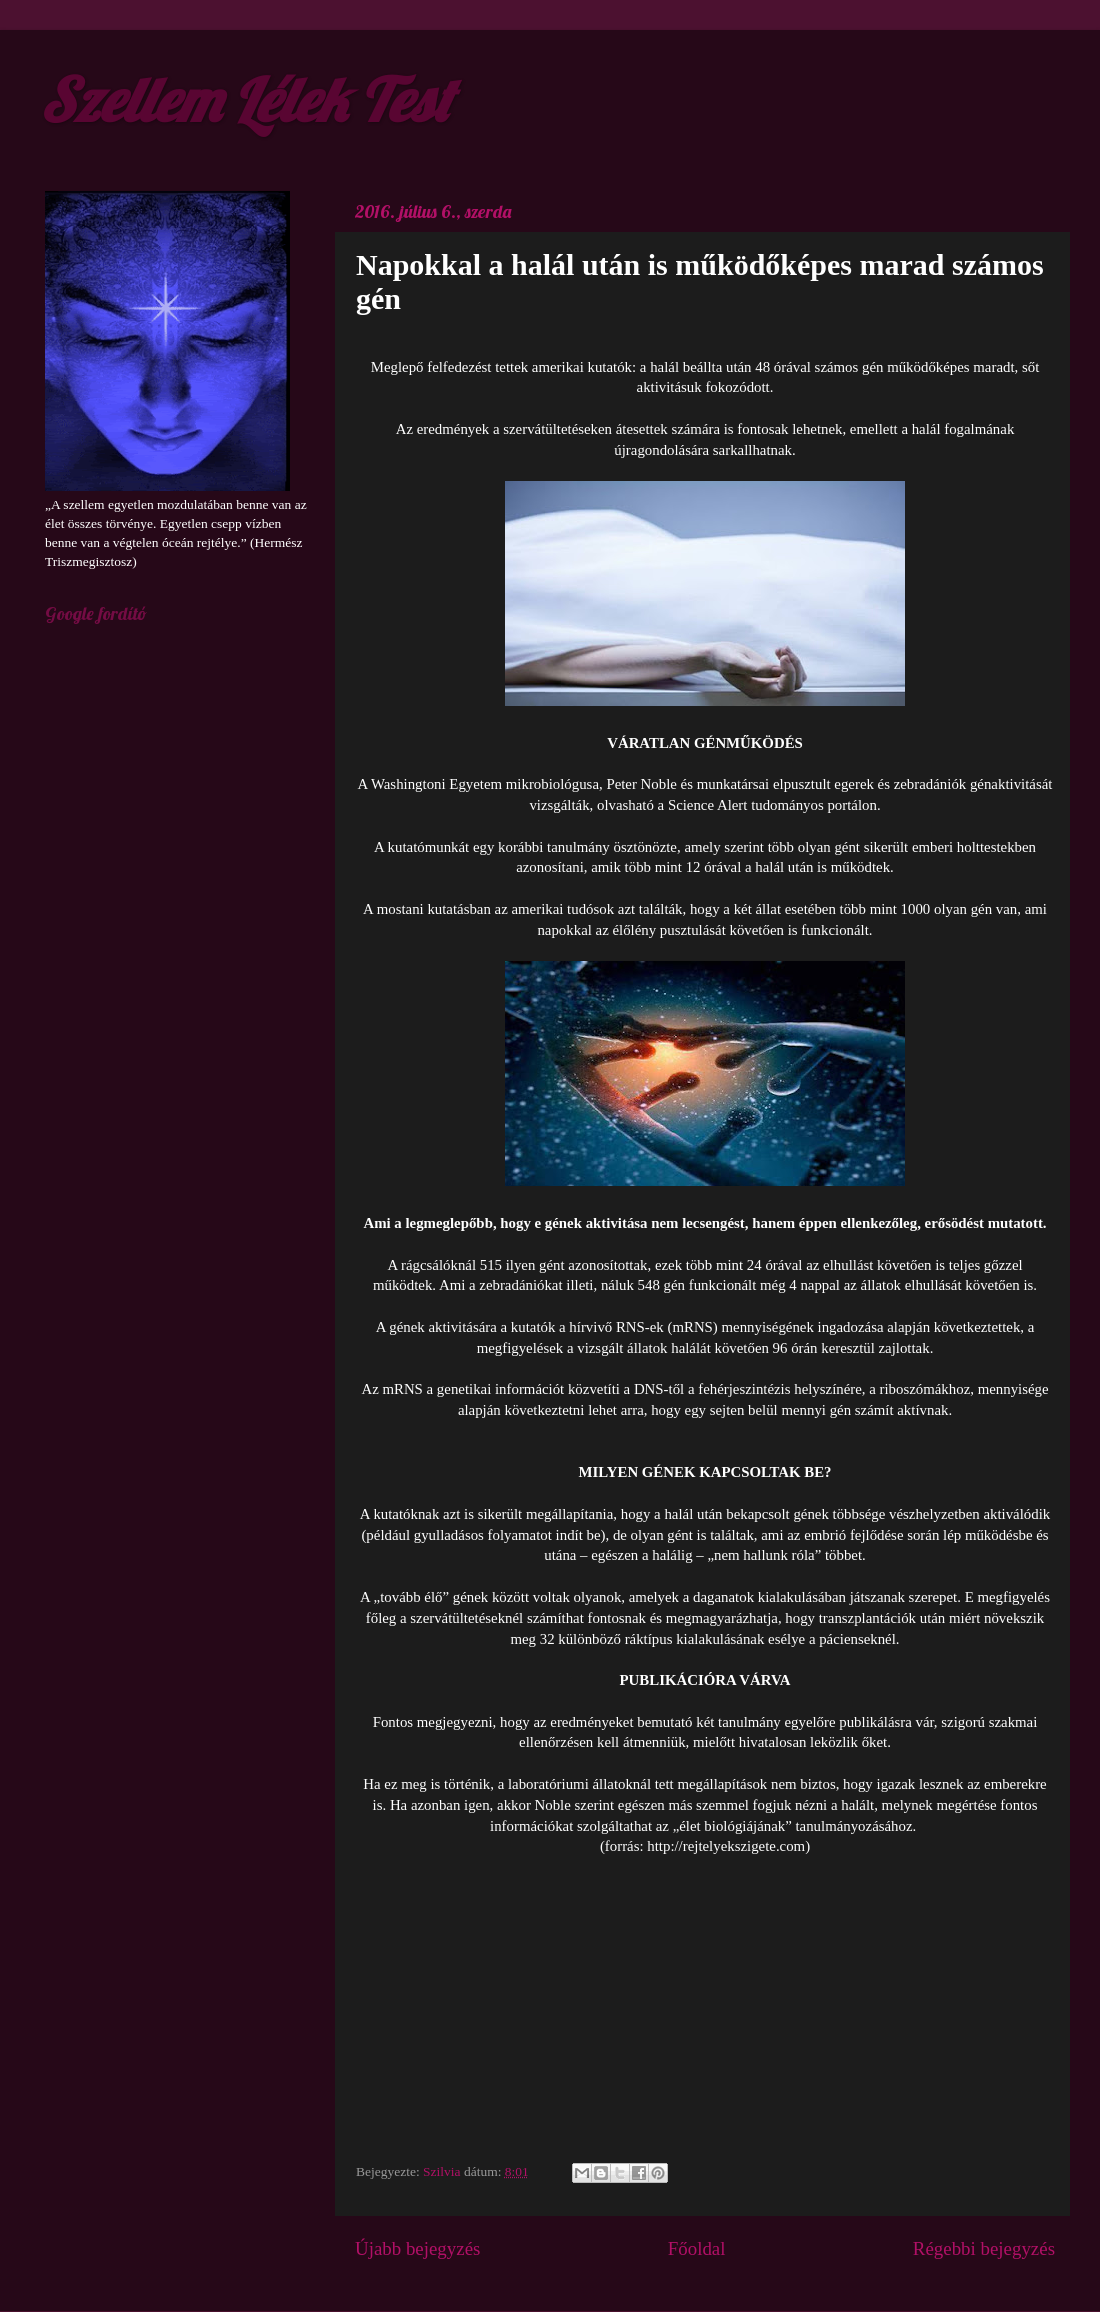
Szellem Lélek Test (245, 99)
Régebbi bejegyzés (984, 2248)
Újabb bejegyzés (417, 2248)
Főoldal (697, 2248)
